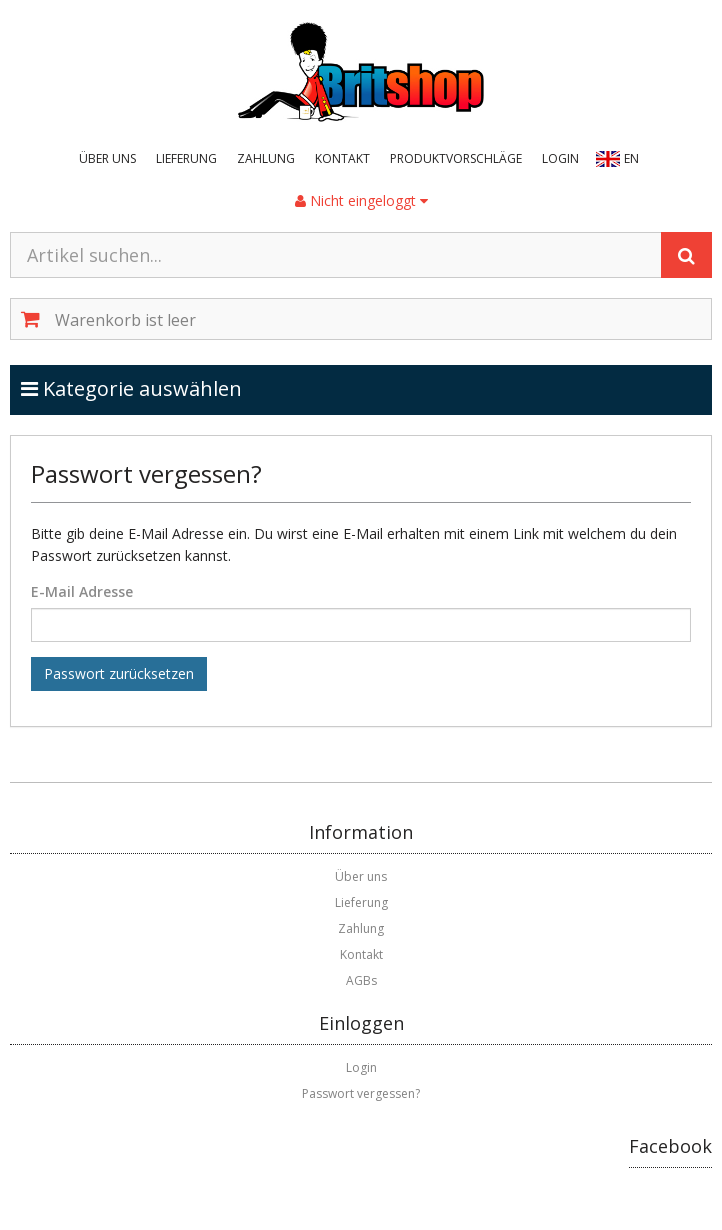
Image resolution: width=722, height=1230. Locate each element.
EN (631, 158)
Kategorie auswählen (152, 388)
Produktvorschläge (456, 158)
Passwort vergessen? (361, 1093)
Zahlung (266, 158)
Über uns (107, 158)
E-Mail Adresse (82, 591)
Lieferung (186, 158)
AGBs (361, 980)
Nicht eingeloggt (361, 200)
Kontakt (342, 158)
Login (560, 158)
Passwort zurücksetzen (119, 673)
